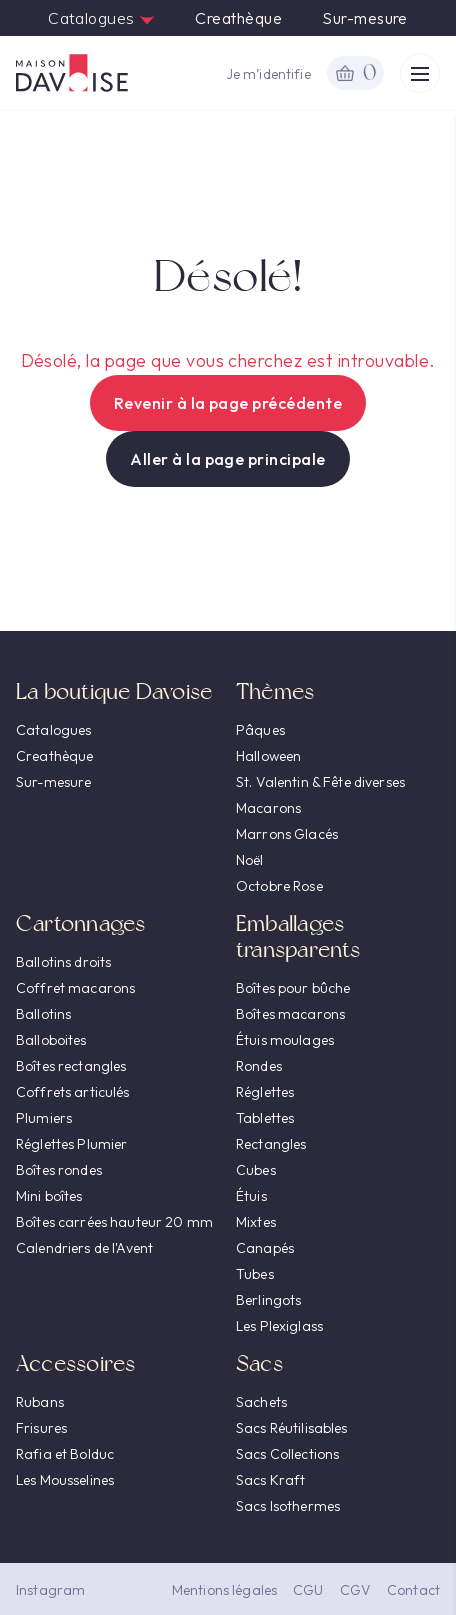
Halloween (268, 756)
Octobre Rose (279, 886)
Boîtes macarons (290, 1014)
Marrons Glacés (287, 834)
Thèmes (275, 691)
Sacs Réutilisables (292, 1428)
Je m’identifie (268, 74)
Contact (413, 1590)
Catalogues (101, 18)
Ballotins (43, 1014)
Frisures (41, 1428)
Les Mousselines (65, 1480)
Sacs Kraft (270, 1480)
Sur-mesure (365, 18)
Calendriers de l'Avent (84, 1248)
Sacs (259, 1363)
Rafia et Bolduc (65, 1454)
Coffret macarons (75, 988)
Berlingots (268, 1300)
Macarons (268, 808)
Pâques (260, 730)
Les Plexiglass (279, 1326)
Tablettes (265, 1118)
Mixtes (256, 1222)
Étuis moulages (285, 1040)
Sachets (261, 1402)
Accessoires (75, 1363)
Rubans (40, 1402)
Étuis (251, 1196)
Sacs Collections (287, 1454)
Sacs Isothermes (288, 1506)
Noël (250, 860)
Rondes (259, 1066)
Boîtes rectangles (71, 1066)
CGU (308, 1590)
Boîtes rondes (59, 1170)
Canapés (265, 1248)
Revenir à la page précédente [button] (228, 403)
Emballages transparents (298, 936)
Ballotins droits (63, 962)
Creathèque (238, 18)
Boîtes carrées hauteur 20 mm (114, 1222)
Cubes (256, 1170)
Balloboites (51, 1040)
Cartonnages (80, 923)
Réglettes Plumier (71, 1144)
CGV (355, 1590)
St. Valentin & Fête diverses (320, 782)
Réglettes (265, 1092)
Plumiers (44, 1118)
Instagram (50, 1590)
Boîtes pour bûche (293, 988)
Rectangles (271, 1144)
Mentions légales (224, 1590)
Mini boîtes (49, 1196)
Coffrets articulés (73, 1092)
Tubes (255, 1274)
